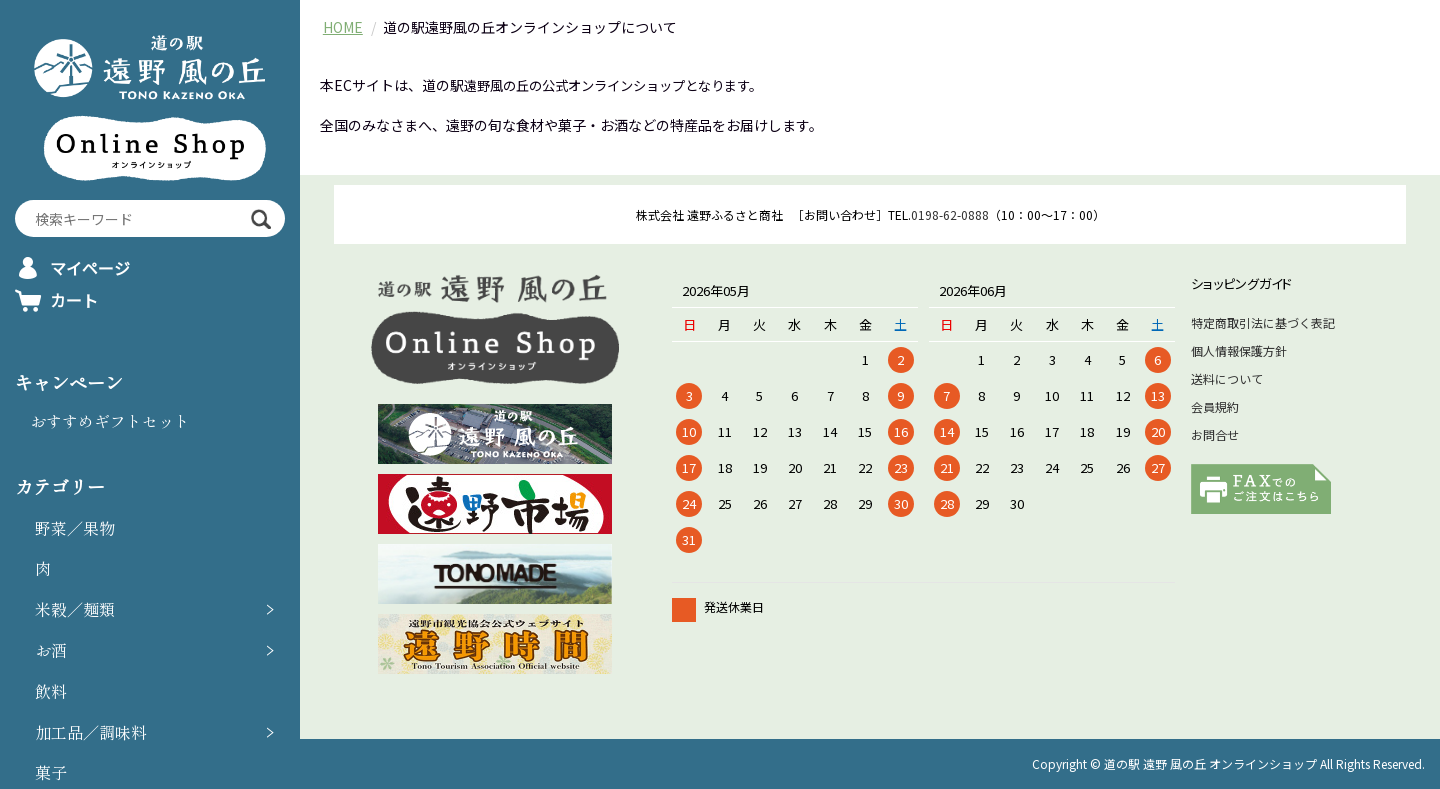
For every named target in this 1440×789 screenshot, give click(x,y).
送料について (1227, 378)
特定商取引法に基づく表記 (1263, 322)
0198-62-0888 (950, 214)
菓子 (51, 772)
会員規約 (1215, 406)
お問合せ (1215, 434)
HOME (343, 27)
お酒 (51, 650)
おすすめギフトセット (110, 421)
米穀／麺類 (75, 609)
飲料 (51, 691)
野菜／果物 (75, 528)
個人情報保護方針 (1239, 350)
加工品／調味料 (91, 732)
